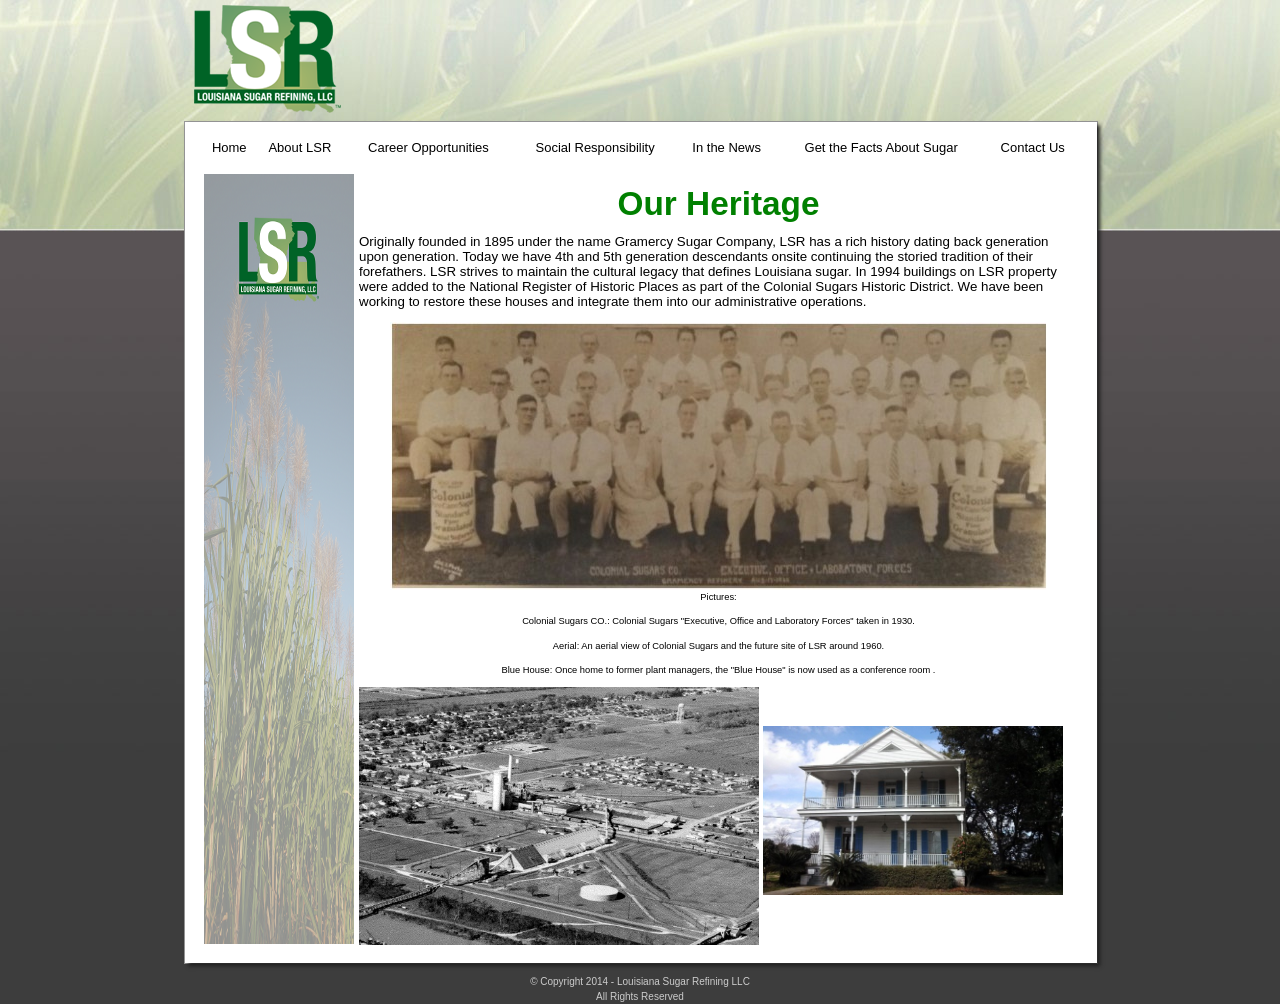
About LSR (299, 147)
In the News (726, 147)
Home (229, 147)
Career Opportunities (428, 147)
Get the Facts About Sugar (881, 147)
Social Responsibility (594, 147)
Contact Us (1033, 147)
